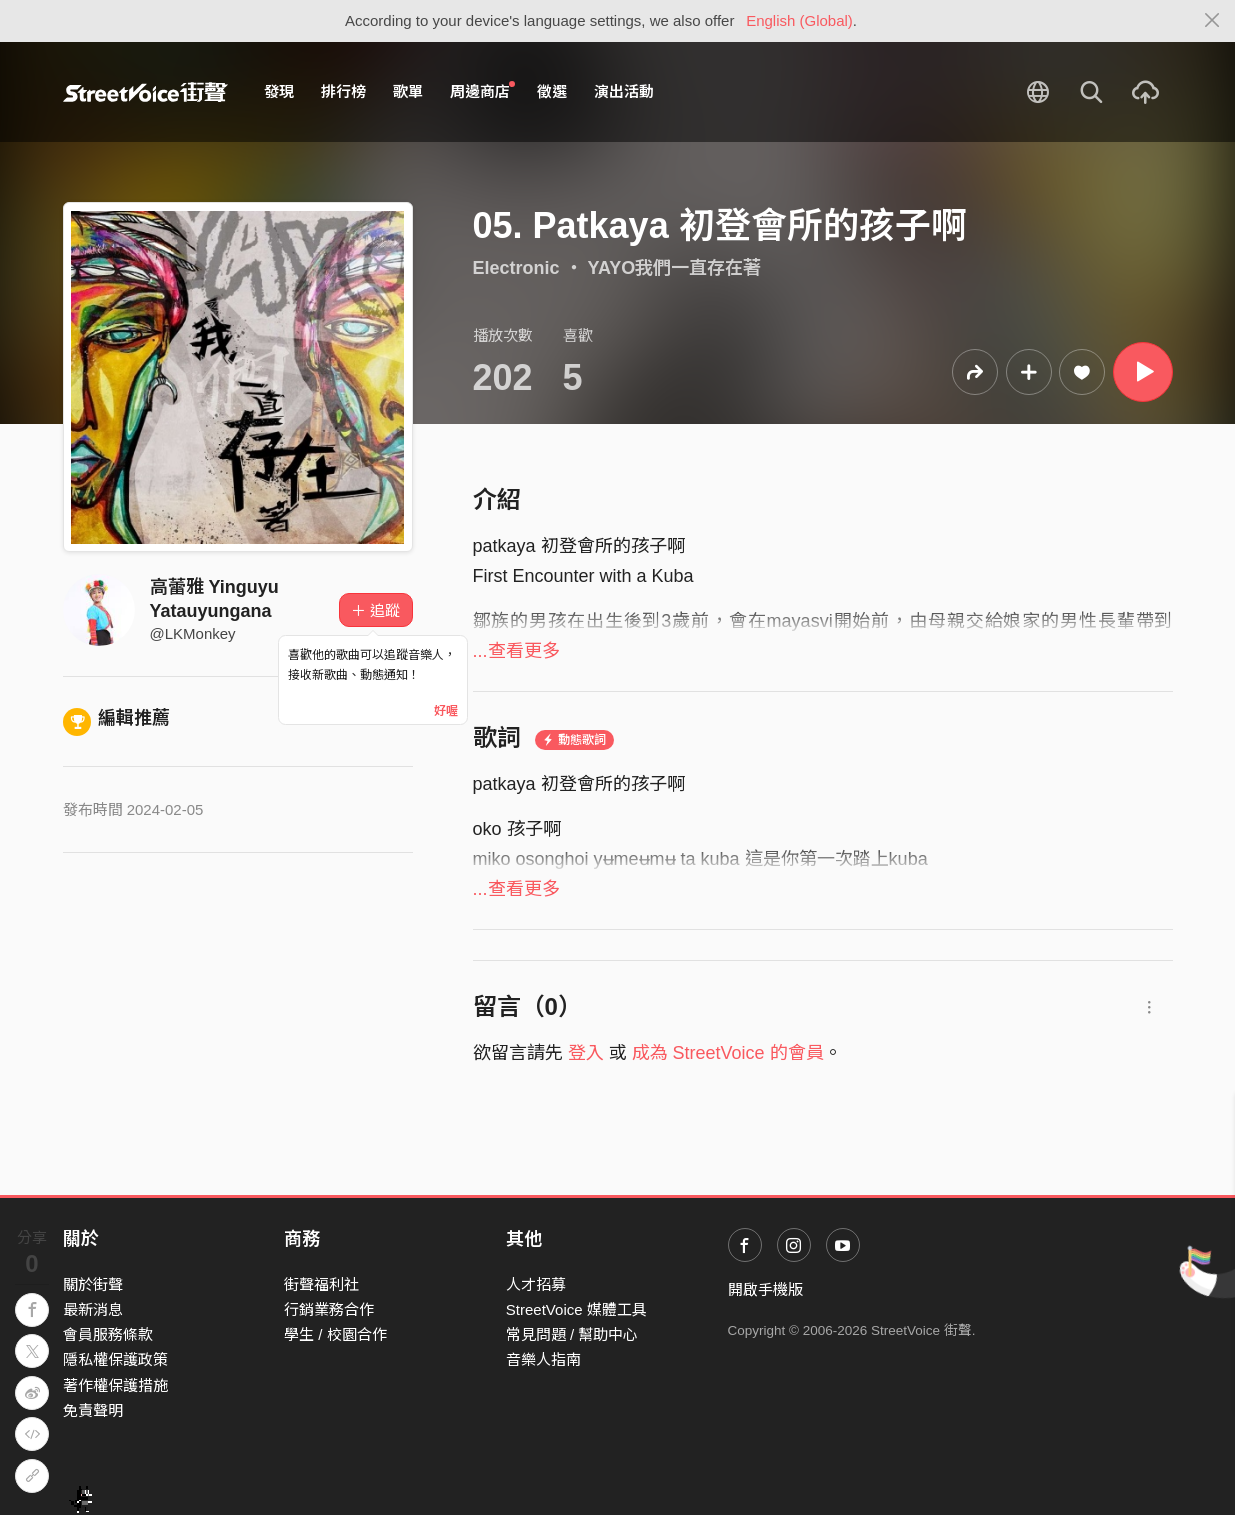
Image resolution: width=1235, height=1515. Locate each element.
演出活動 (624, 91)
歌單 (408, 91)
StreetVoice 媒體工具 (576, 1309)
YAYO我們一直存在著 (675, 268)
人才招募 (536, 1284)
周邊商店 (483, 91)
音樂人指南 (543, 1359)
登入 (586, 1053)
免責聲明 (93, 1410)
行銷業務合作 (329, 1309)
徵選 (552, 91)
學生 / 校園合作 (335, 1334)
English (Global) (799, 20)
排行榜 (343, 91)
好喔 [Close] (446, 711)
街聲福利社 (321, 1284)
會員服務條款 (108, 1334)
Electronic (516, 268)
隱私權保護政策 (115, 1359)
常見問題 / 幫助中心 (572, 1334)
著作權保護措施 (115, 1385)
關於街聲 (93, 1284)
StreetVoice (145, 92)
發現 (279, 91)
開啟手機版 (765, 1289)
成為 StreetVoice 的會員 (728, 1053)
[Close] (1212, 21)
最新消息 (93, 1309)
